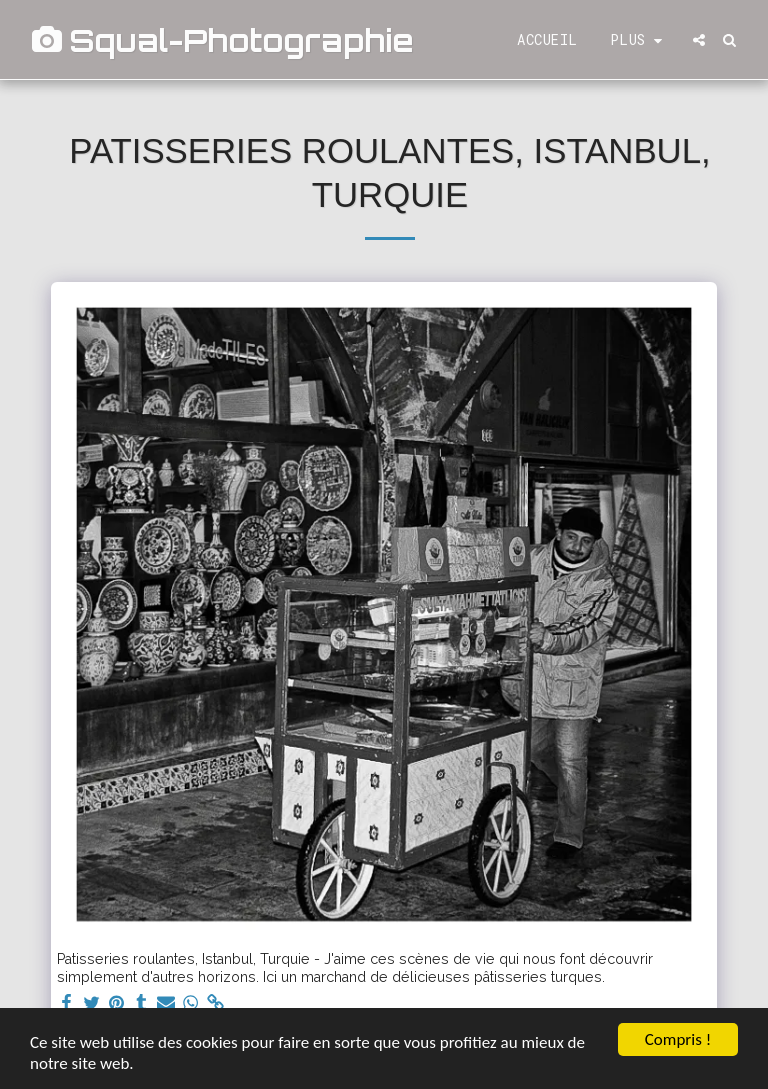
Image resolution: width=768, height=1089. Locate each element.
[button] (699, 40)
